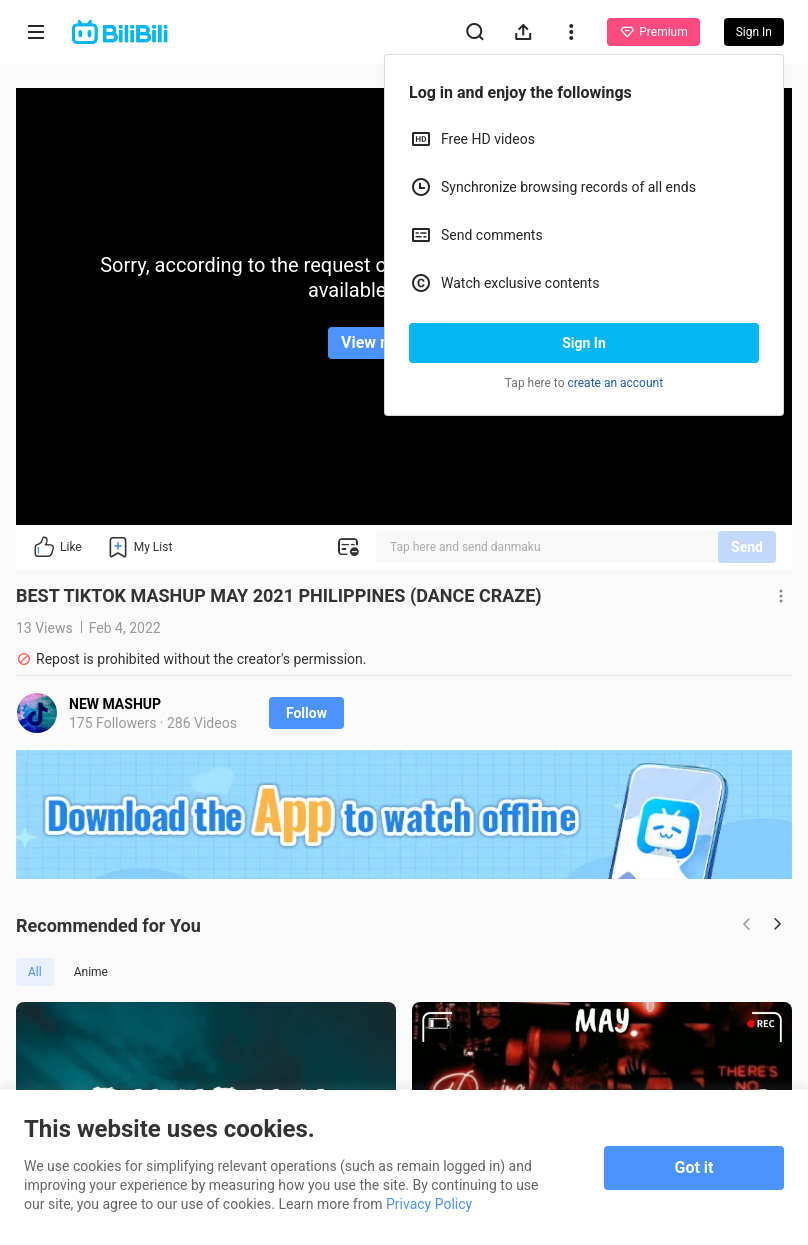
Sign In (584, 343)
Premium (653, 32)
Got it (694, 1167)
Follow (306, 713)
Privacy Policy (429, 1204)
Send (747, 547)
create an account (616, 383)
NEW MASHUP (115, 704)
